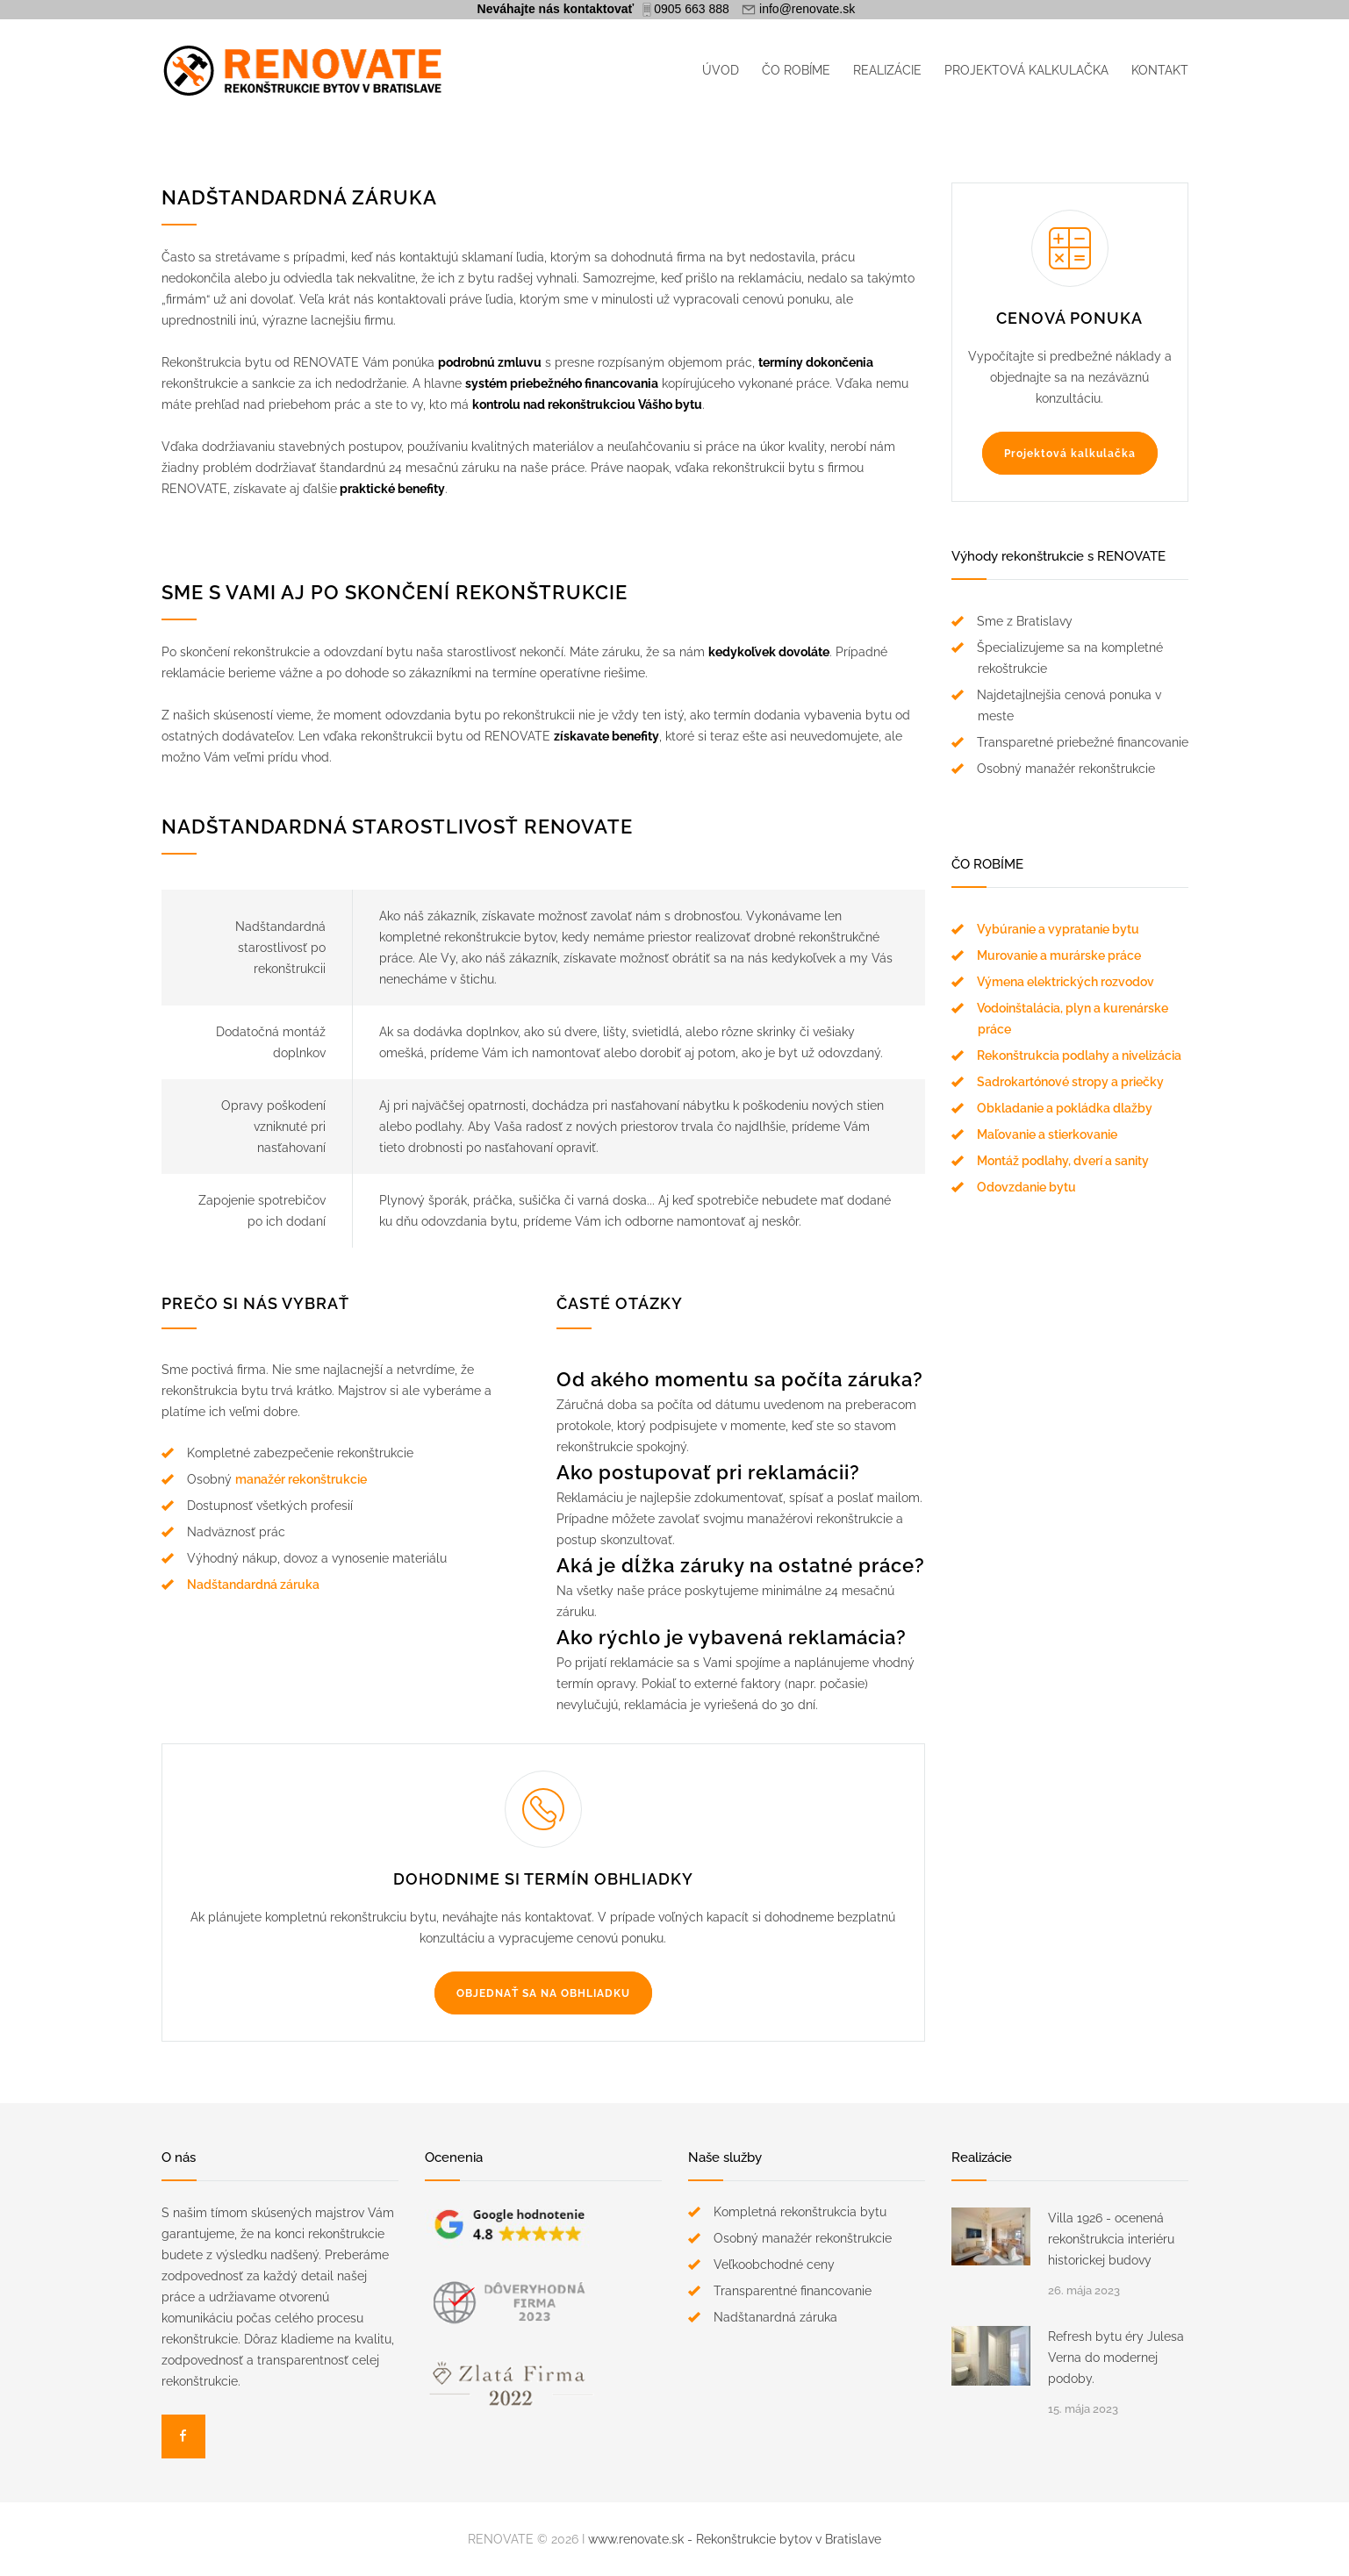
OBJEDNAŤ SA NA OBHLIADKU (543, 1993)
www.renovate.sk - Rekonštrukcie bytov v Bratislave (734, 2539)
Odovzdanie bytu (1026, 1187)
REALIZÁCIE (887, 70)
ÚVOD (720, 70)
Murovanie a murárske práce (1059, 955)
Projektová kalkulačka (1070, 453)
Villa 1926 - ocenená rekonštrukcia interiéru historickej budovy (1111, 2239)
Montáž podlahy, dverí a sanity (1063, 1161)
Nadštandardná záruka (253, 1585)
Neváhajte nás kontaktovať (556, 9)
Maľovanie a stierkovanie (1047, 1134)
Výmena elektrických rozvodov (1065, 982)
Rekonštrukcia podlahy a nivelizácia (1079, 1055)
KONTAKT (1159, 70)
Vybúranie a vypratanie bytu (1058, 929)
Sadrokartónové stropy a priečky (1070, 1082)
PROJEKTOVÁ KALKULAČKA (1026, 70)
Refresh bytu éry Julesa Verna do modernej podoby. (1116, 2357)
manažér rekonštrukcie (301, 1479)
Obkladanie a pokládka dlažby (1064, 1108)
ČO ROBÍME (796, 70)
